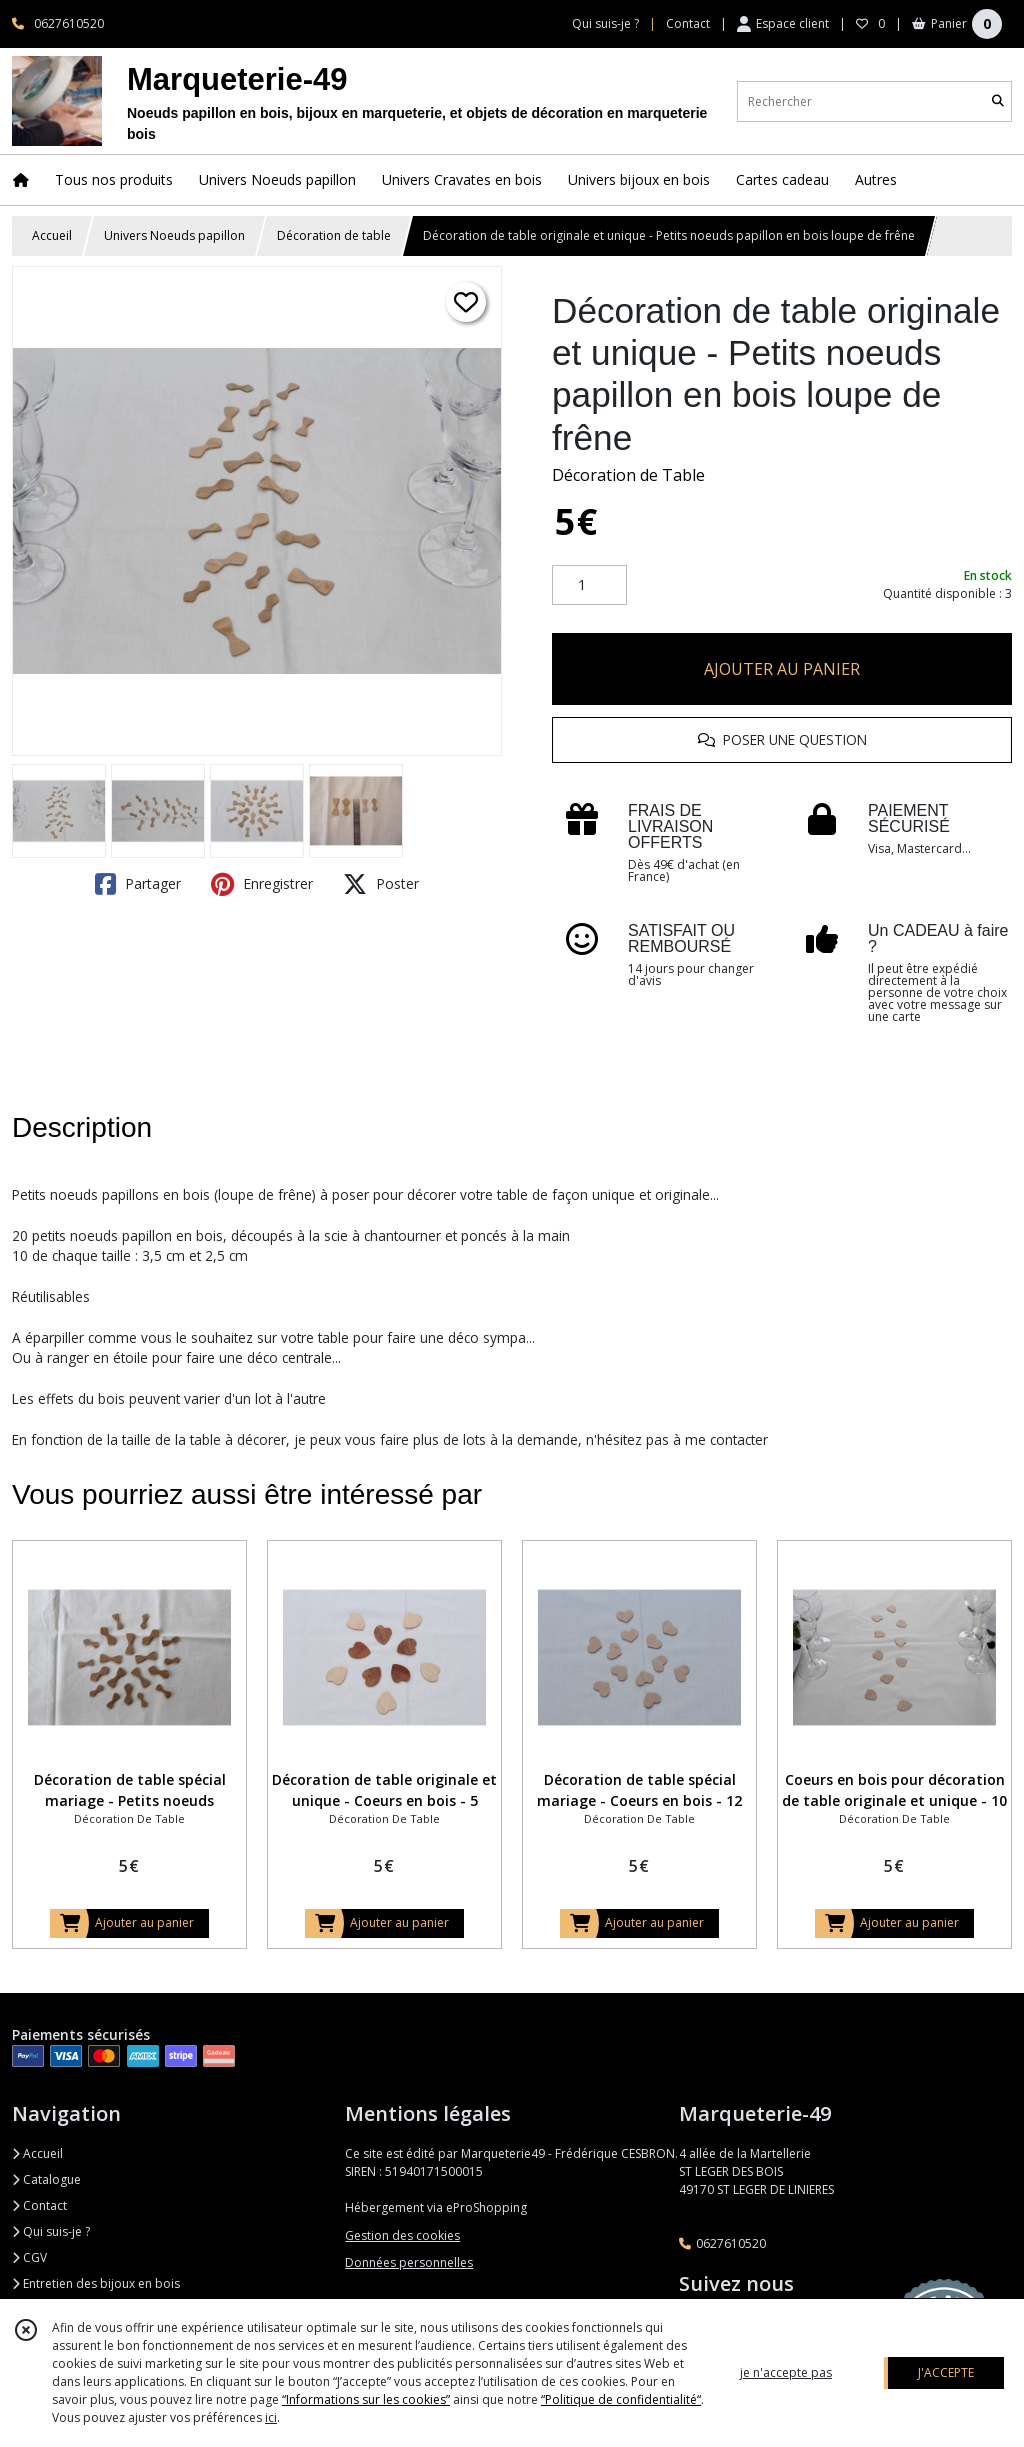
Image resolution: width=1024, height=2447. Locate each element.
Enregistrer (262, 884)
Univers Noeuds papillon (174, 235)
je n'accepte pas (786, 2372)
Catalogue (46, 2179)
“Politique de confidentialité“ (621, 2399)
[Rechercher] (998, 101)
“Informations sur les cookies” (366, 2399)
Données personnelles (409, 2262)
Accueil (52, 235)
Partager (138, 884)
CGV (29, 2257)
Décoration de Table (628, 475)
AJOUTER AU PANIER (782, 669)
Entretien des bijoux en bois (96, 2283)
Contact (688, 23)
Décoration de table (334, 235)
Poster (381, 884)
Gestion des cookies (402, 2235)
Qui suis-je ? (51, 2231)
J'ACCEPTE (946, 2372)
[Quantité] (589, 585)
